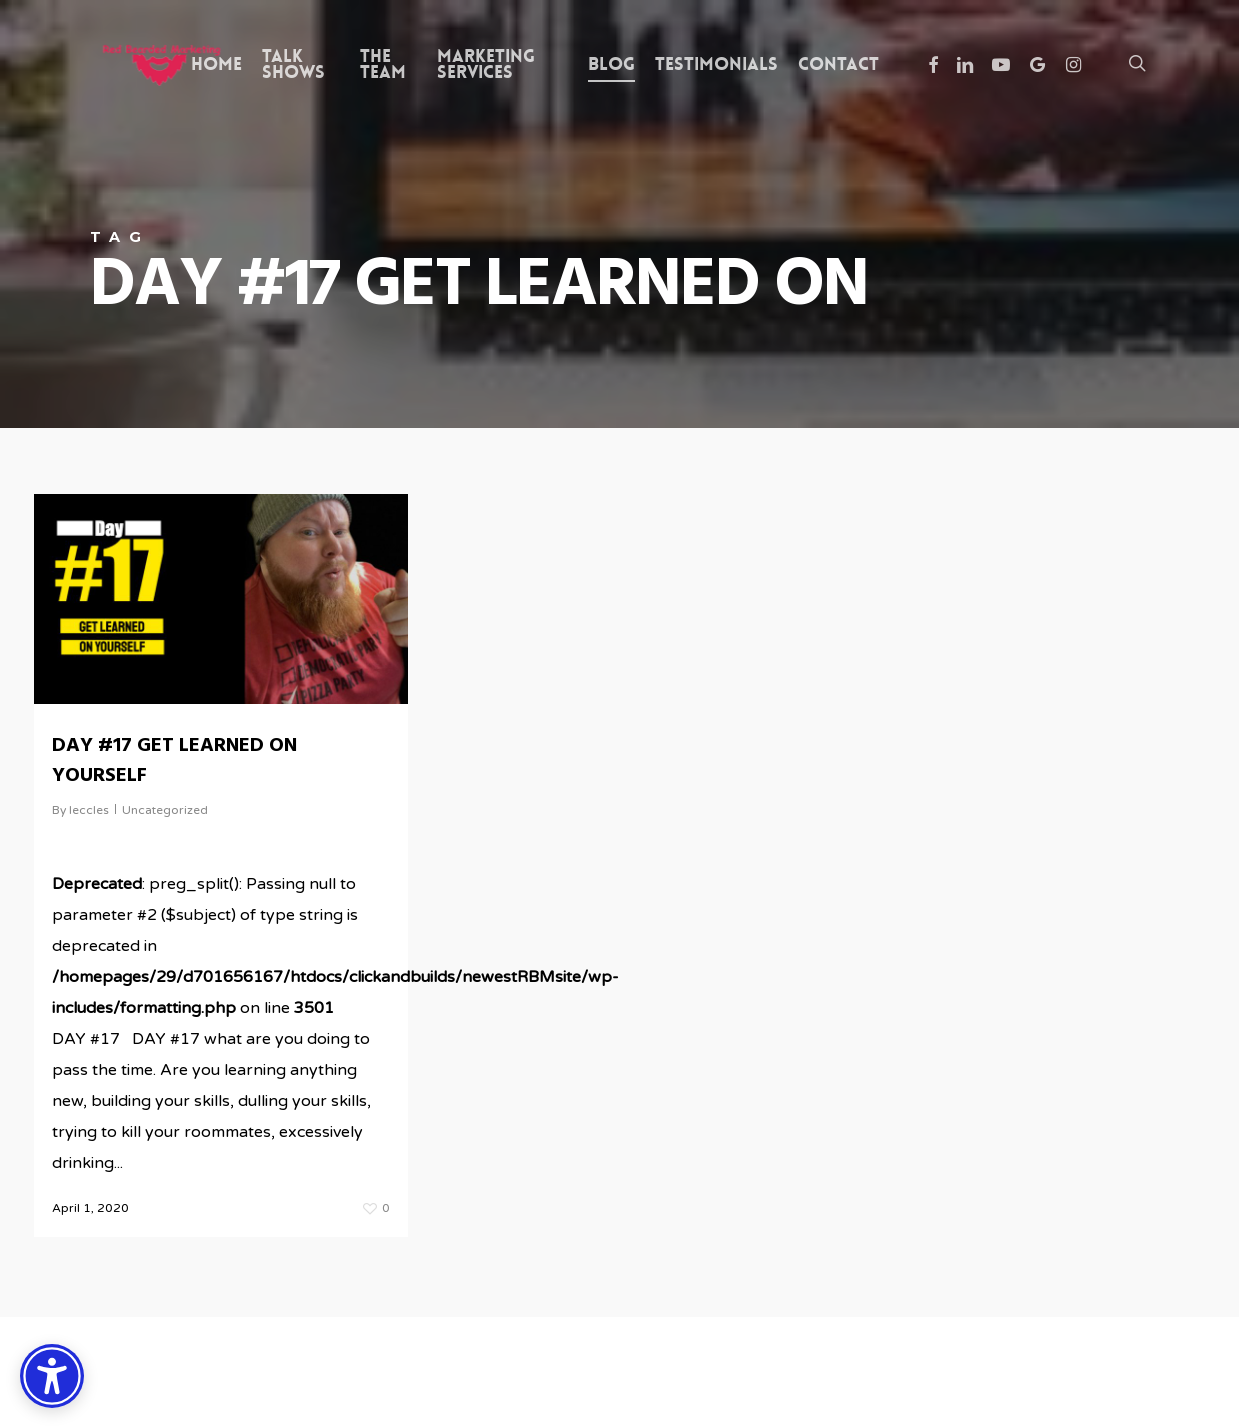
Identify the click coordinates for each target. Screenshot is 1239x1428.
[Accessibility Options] (52, 1376)
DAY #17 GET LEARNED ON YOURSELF (174, 761)
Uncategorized (165, 810)
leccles (89, 810)
